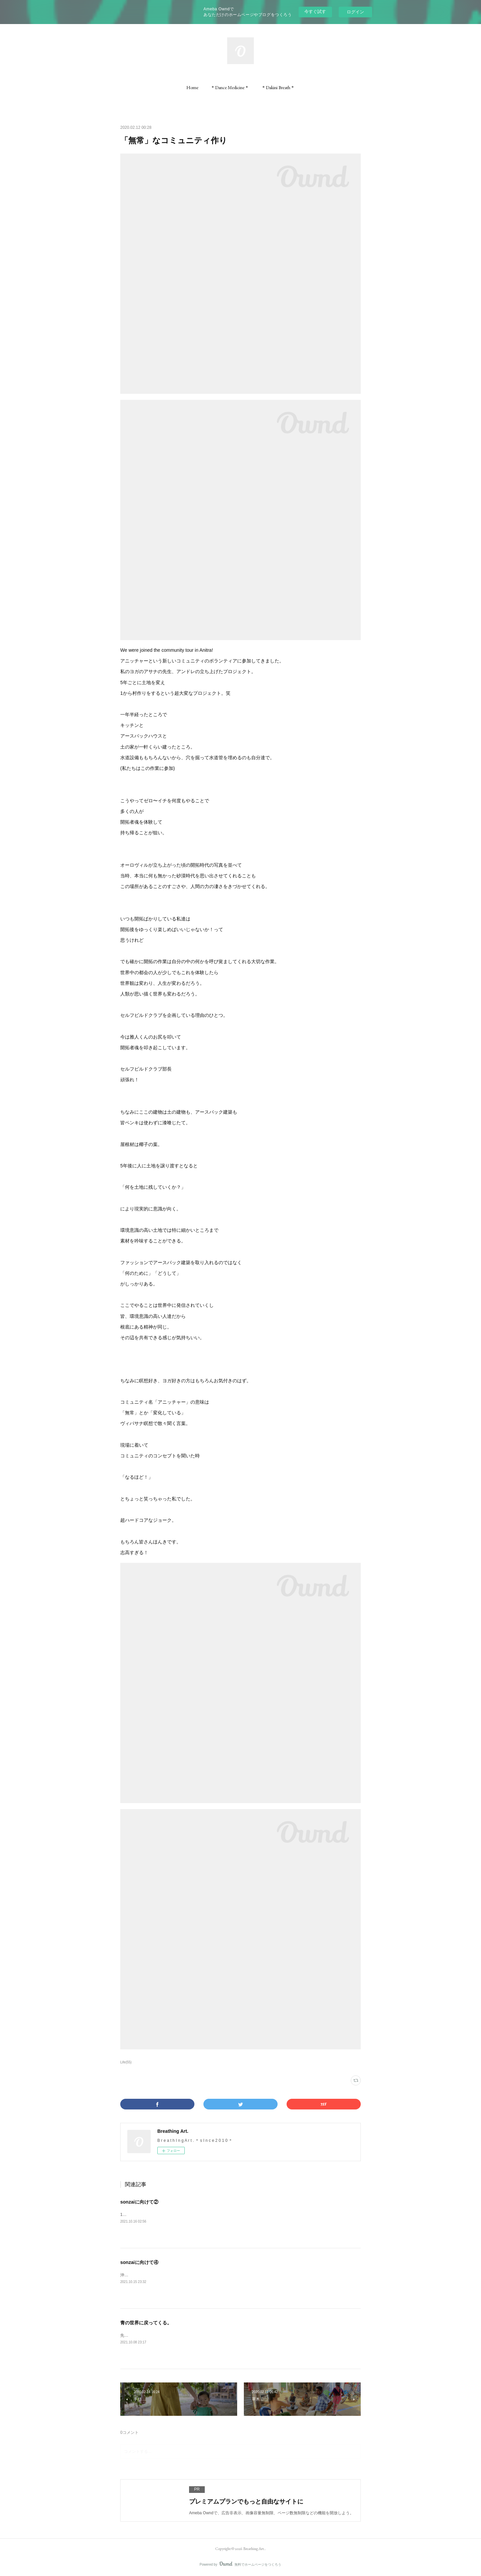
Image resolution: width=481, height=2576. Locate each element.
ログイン (355, 11)
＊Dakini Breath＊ (278, 87)
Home (192, 87)
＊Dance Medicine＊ (229, 87)
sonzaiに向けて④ (139, 2262)
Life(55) (126, 2062)
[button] (192, 87)
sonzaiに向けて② (139, 2202)
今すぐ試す (315, 11)
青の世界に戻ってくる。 (146, 2322)
